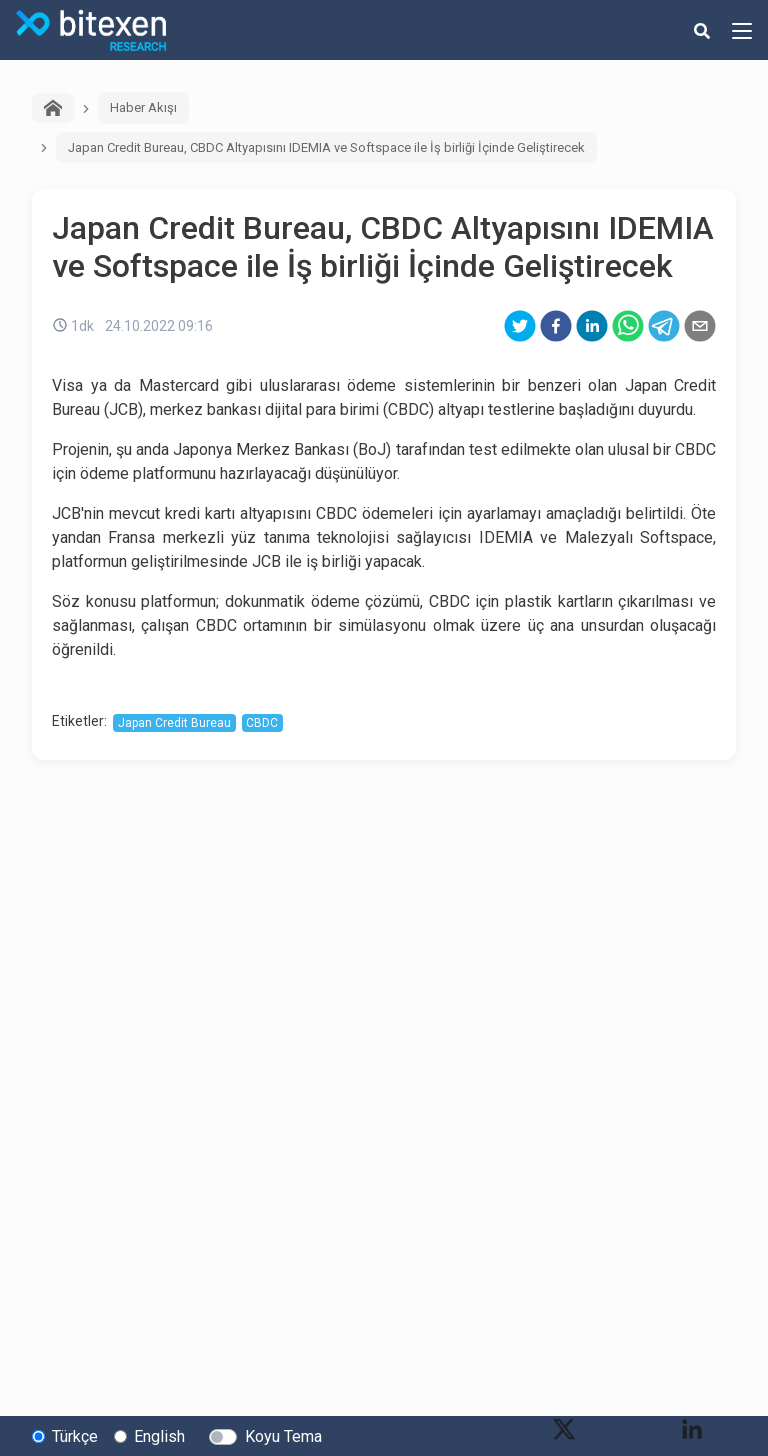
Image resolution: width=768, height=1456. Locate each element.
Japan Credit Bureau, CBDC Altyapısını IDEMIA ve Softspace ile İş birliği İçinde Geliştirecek (326, 147)
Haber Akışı (143, 107)
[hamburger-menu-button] (742, 30)
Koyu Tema (283, 1436)
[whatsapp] (628, 326)
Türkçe (75, 1436)
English (159, 1436)
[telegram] (664, 326)
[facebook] (556, 326)
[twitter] (520, 326)
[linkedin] (592, 326)
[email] (700, 326)
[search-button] (702, 30)
